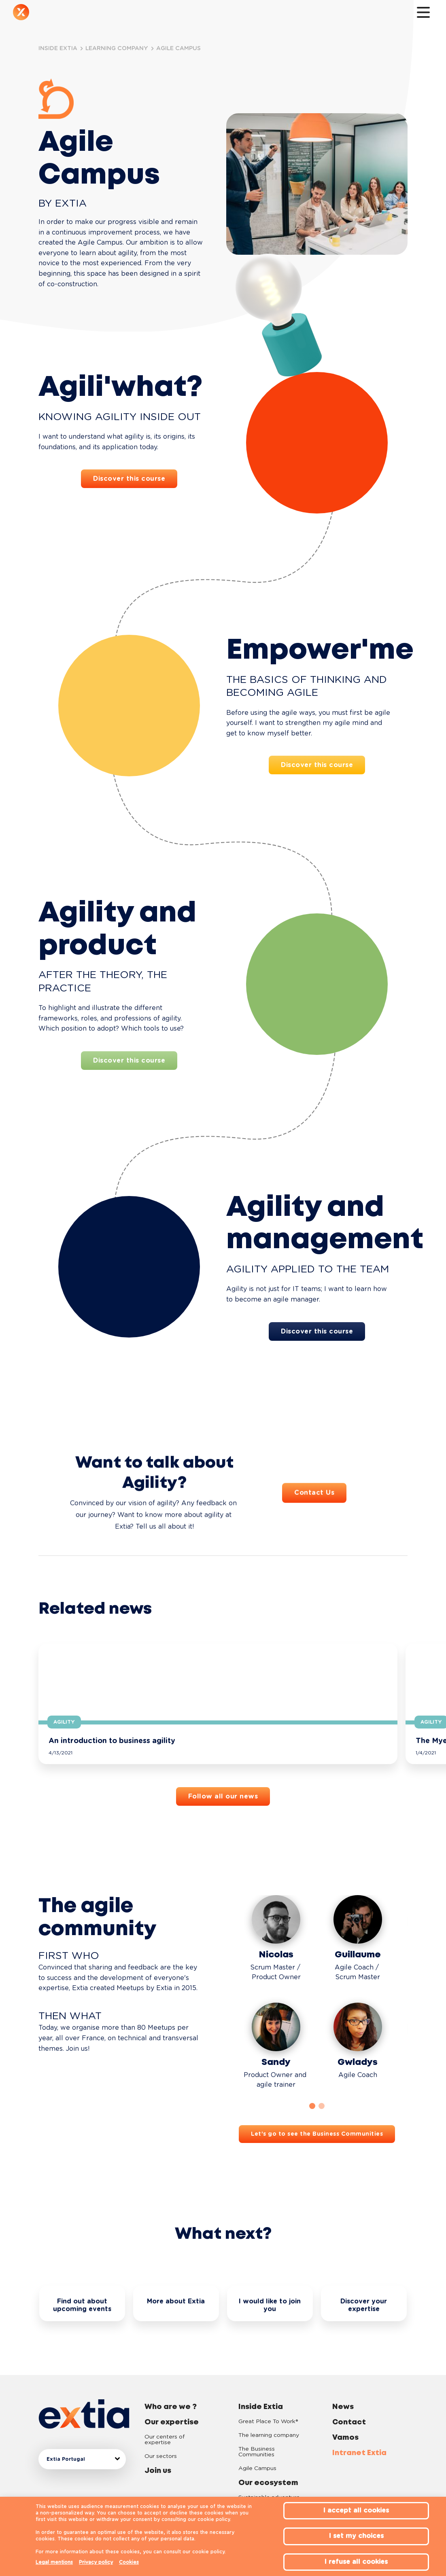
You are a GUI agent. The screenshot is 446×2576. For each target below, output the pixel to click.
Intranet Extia (359, 2430)
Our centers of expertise (164, 2417)
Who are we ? (170, 2384)
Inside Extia (171, 14)
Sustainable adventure (269, 2475)
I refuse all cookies (356, 2562)
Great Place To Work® (268, 2399)
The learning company (268, 2412)
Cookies (129, 2562)
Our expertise (101, 14)
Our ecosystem (219, 14)
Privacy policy (96, 2562)
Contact (349, 2399)
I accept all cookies (356, 2510)
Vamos (345, 2415)
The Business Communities (256, 2429)
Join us (141, 14)
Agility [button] (64, 1722)
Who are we (58, 14)
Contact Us (314, 1532)
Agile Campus (257, 2446)
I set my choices (356, 2536)
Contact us (290, 14)
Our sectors (160, 2434)
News (262, 14)
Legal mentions (54, 2562)
